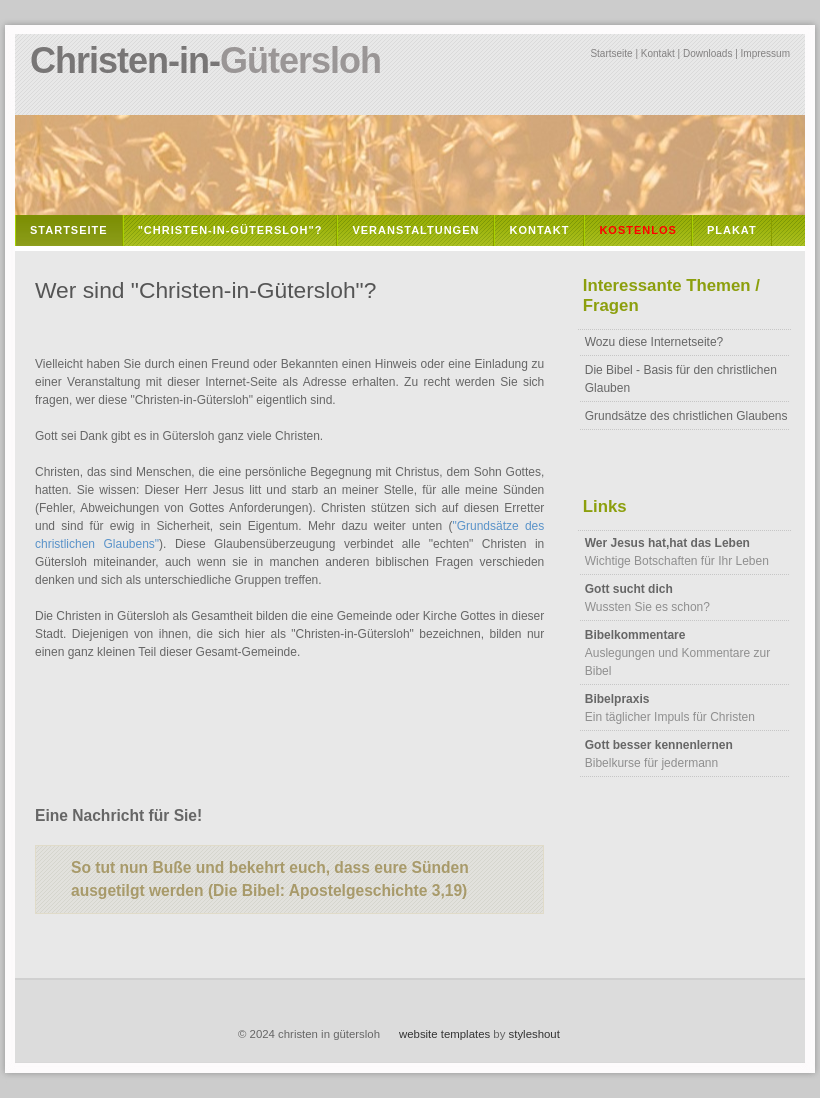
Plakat (732, 230)
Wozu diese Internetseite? (654, 342)
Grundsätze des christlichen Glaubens (686, 416)
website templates (444, 1034)
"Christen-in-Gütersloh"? (230, 230)
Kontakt (658, 53)
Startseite (611, 53)
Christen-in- (205, 60)
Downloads (707, 53)
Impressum (765, 53)
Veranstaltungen (415, 230)
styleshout (534, 1034)
